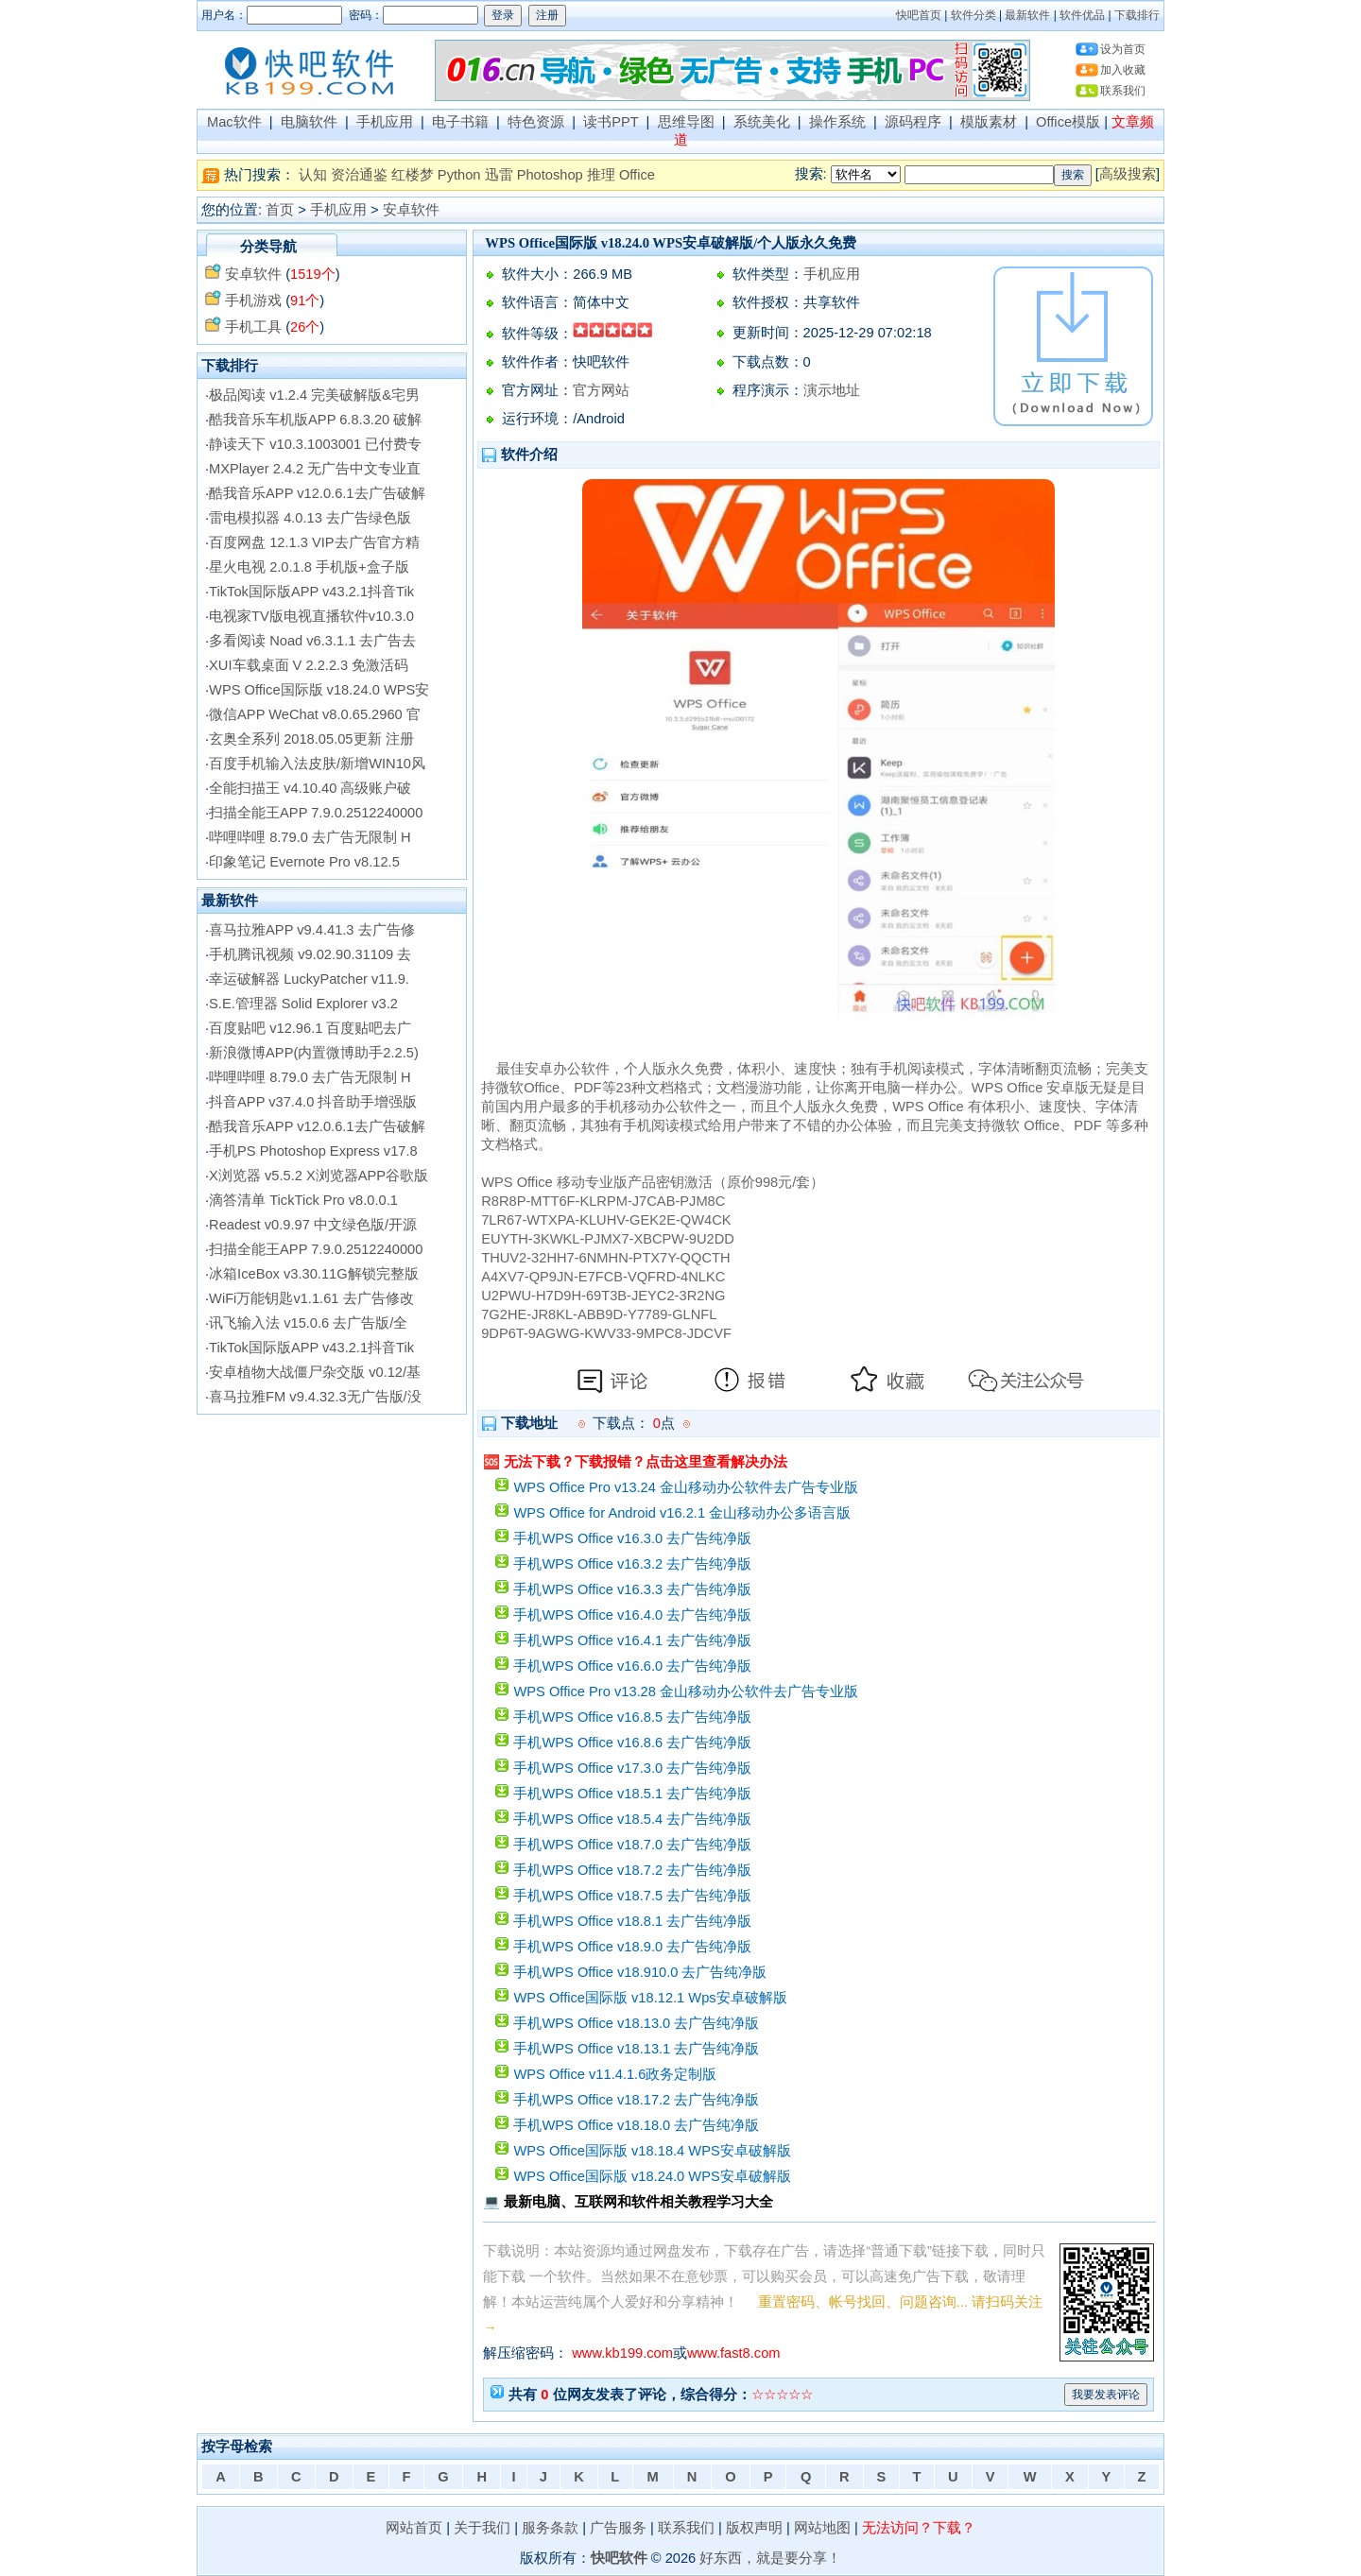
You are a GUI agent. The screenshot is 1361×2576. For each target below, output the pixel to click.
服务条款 (550, 2527)
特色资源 (536, 121)
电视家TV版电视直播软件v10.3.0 (311, 616)
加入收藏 (1123, 70)
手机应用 (384, 121)
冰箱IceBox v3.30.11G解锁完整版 (314, 1273)
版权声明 (754, 2527)
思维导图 (686, 121)
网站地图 (822, 2527)
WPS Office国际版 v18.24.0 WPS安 (319, 689)
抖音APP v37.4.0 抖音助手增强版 (313, 1101)
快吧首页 (918, 15)
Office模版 (1068, 121)
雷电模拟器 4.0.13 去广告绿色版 (310, 517)
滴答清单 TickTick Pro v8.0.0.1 (303, 1200)
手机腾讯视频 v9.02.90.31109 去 (310, 954)
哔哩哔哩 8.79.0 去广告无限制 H (310, 837)
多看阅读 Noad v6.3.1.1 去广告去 (312, 640)
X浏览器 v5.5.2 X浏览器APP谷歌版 (318, 1175)
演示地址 (831, 390)
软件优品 (1082, 15)
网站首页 (414, 2527)
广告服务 (618, 2527)
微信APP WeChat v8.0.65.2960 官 (315, 714)
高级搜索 (1127, 173)
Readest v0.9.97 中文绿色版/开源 (313, 1224)
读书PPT (610, 121)
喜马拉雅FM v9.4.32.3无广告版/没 (315, 1396)
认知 (313, 174)
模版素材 (988, 121)
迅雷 (499, 174)
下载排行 (1137, 15)
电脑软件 (309, 121)
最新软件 (1027, 15)
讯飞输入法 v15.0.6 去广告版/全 (308, 1323)
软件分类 (973, 15)
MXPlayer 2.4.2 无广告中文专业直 (315, 468)
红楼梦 (412, 174)
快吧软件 (619, 2558)
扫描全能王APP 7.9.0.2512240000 (315, 812)
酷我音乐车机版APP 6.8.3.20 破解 (315, 419)
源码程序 (913, 121)
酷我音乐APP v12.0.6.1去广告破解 (316, 493)
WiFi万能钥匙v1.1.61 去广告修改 (311, 1298)
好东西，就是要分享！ (770, 2558)
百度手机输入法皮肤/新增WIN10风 (317, 763)
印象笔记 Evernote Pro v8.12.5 (304, 861)
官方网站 (601, 390)
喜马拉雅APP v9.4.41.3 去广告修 (312, 929)
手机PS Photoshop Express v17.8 (313, 1151)
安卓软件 (411, 209)
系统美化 (761, 121)
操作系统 (837, 121)
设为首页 (1123, 49)
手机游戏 (253, 300)
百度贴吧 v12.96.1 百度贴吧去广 (310, 1028)
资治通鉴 (359, 174)
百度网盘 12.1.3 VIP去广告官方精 (314, 542)
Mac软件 (234, 121)
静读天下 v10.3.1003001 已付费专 (315, 444)
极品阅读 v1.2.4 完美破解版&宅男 (314, 395)
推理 (601, 174)
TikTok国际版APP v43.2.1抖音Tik (311, 591)
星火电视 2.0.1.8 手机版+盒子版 (309, 567)
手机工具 (253, 327)
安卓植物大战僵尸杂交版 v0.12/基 (315, 1372)
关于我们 (482, 2527)
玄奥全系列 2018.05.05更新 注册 (311, 739)
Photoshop (550, 174)
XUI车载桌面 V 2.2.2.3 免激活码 (308, 665)
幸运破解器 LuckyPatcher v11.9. (309, 979)
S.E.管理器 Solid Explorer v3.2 (303, 1003)
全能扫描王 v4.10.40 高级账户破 (310, 788)
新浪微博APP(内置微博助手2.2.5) (314, 1052)
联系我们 (1123, 90)
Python (459, 174)
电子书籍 (460, 121)
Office (637, 174)
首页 (280, 209)
